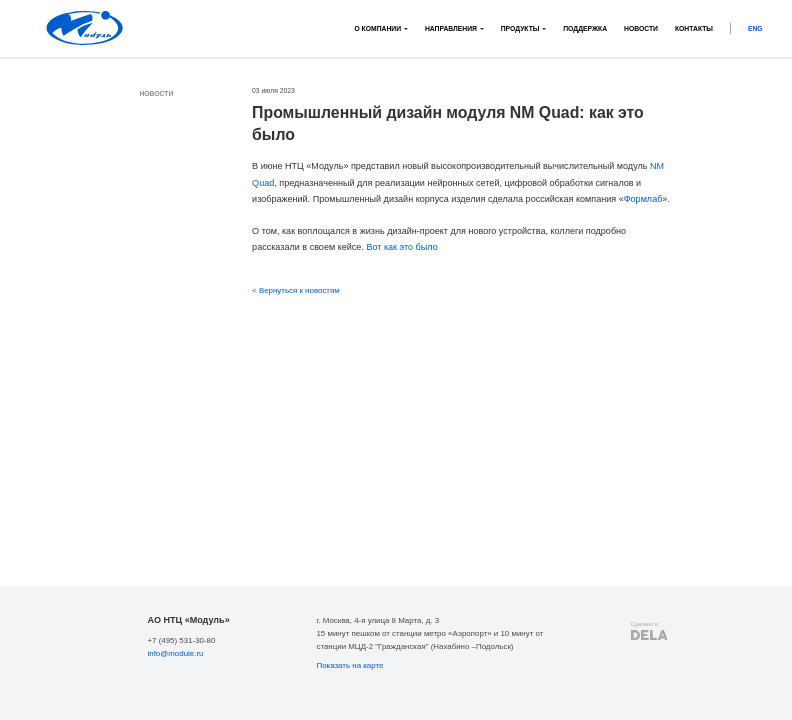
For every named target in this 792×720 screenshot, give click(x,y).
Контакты (694, 28)
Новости (641, 28)
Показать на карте (349, 665)
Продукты (520, 28)
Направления (451, 28)
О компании (377, 28)
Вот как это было (401, 247)
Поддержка (585, 28)
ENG (755, 28)
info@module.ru (175, 653)
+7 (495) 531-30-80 (181, 640)
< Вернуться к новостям (296, 290)
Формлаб (643, 199)
